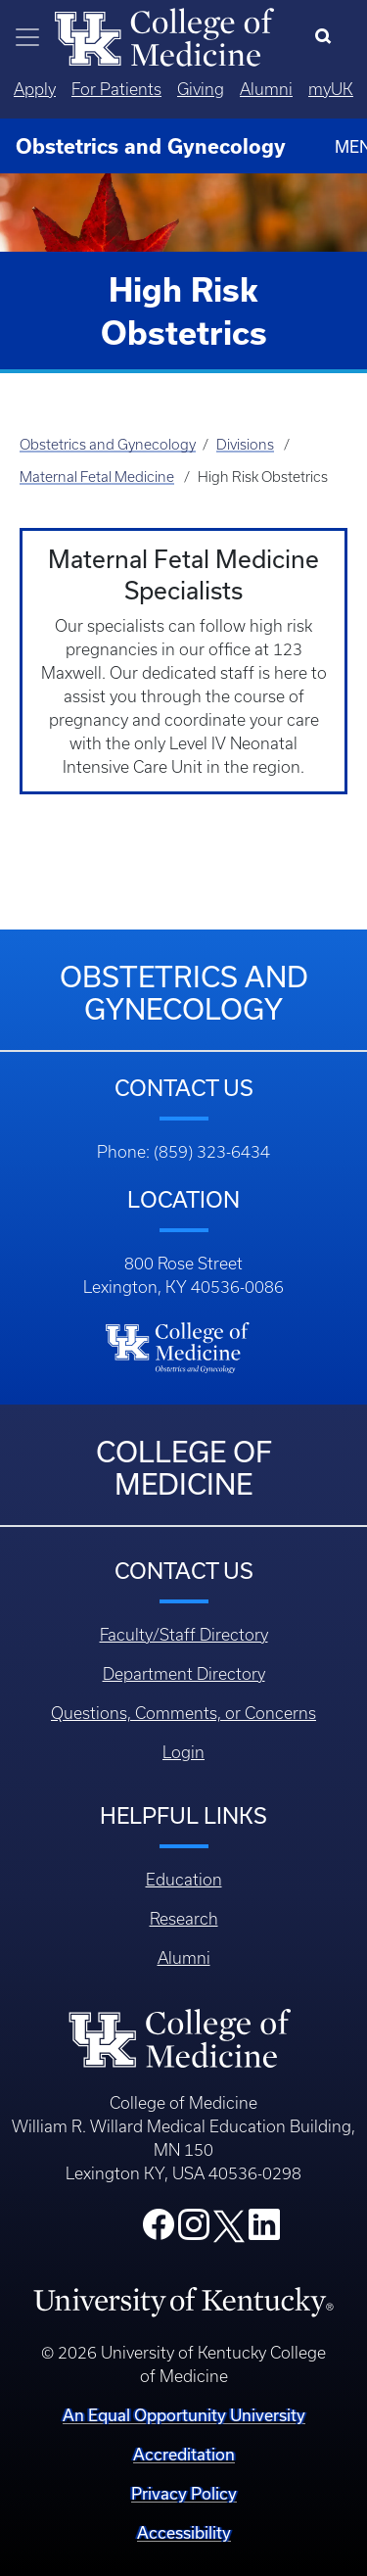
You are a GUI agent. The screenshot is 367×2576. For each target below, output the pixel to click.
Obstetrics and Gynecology (108, 445)
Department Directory (184, 1674)
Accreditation (184, 2454)
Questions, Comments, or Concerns (183, 1713)
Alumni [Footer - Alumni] (184, 1958)
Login (183, 1752)
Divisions (245, 445)
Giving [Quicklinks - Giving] (200, 89)
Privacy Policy (184, 2493)
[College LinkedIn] (264, 2230)
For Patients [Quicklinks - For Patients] (116, 89)
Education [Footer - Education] (184, 1879)
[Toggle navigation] (27, 37)
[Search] (327, 37)
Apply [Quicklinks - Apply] (35, 89)
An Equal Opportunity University (184, 2415)
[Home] (164, 35)
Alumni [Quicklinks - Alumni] (266, 89)
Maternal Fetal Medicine (97, 477)
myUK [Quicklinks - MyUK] (330, 89)
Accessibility (184, 2532)
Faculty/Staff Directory (184, 1635)
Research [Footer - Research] (184, 1919)
